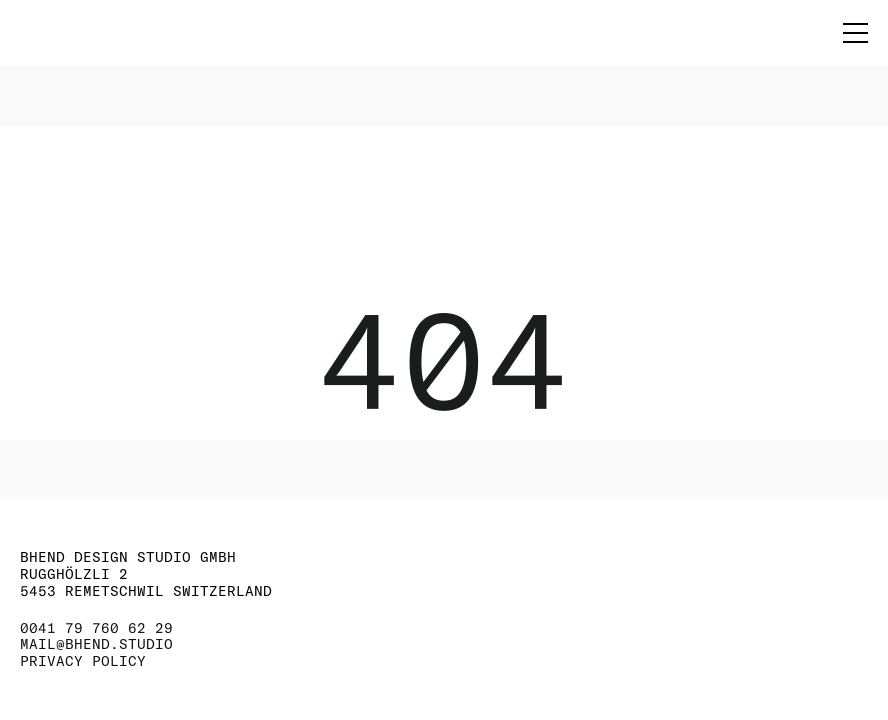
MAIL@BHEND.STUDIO (96, 644)
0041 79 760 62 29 (96, 628)
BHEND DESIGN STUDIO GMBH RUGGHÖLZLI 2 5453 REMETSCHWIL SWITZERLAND (146, 574)
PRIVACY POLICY (83, 661)
